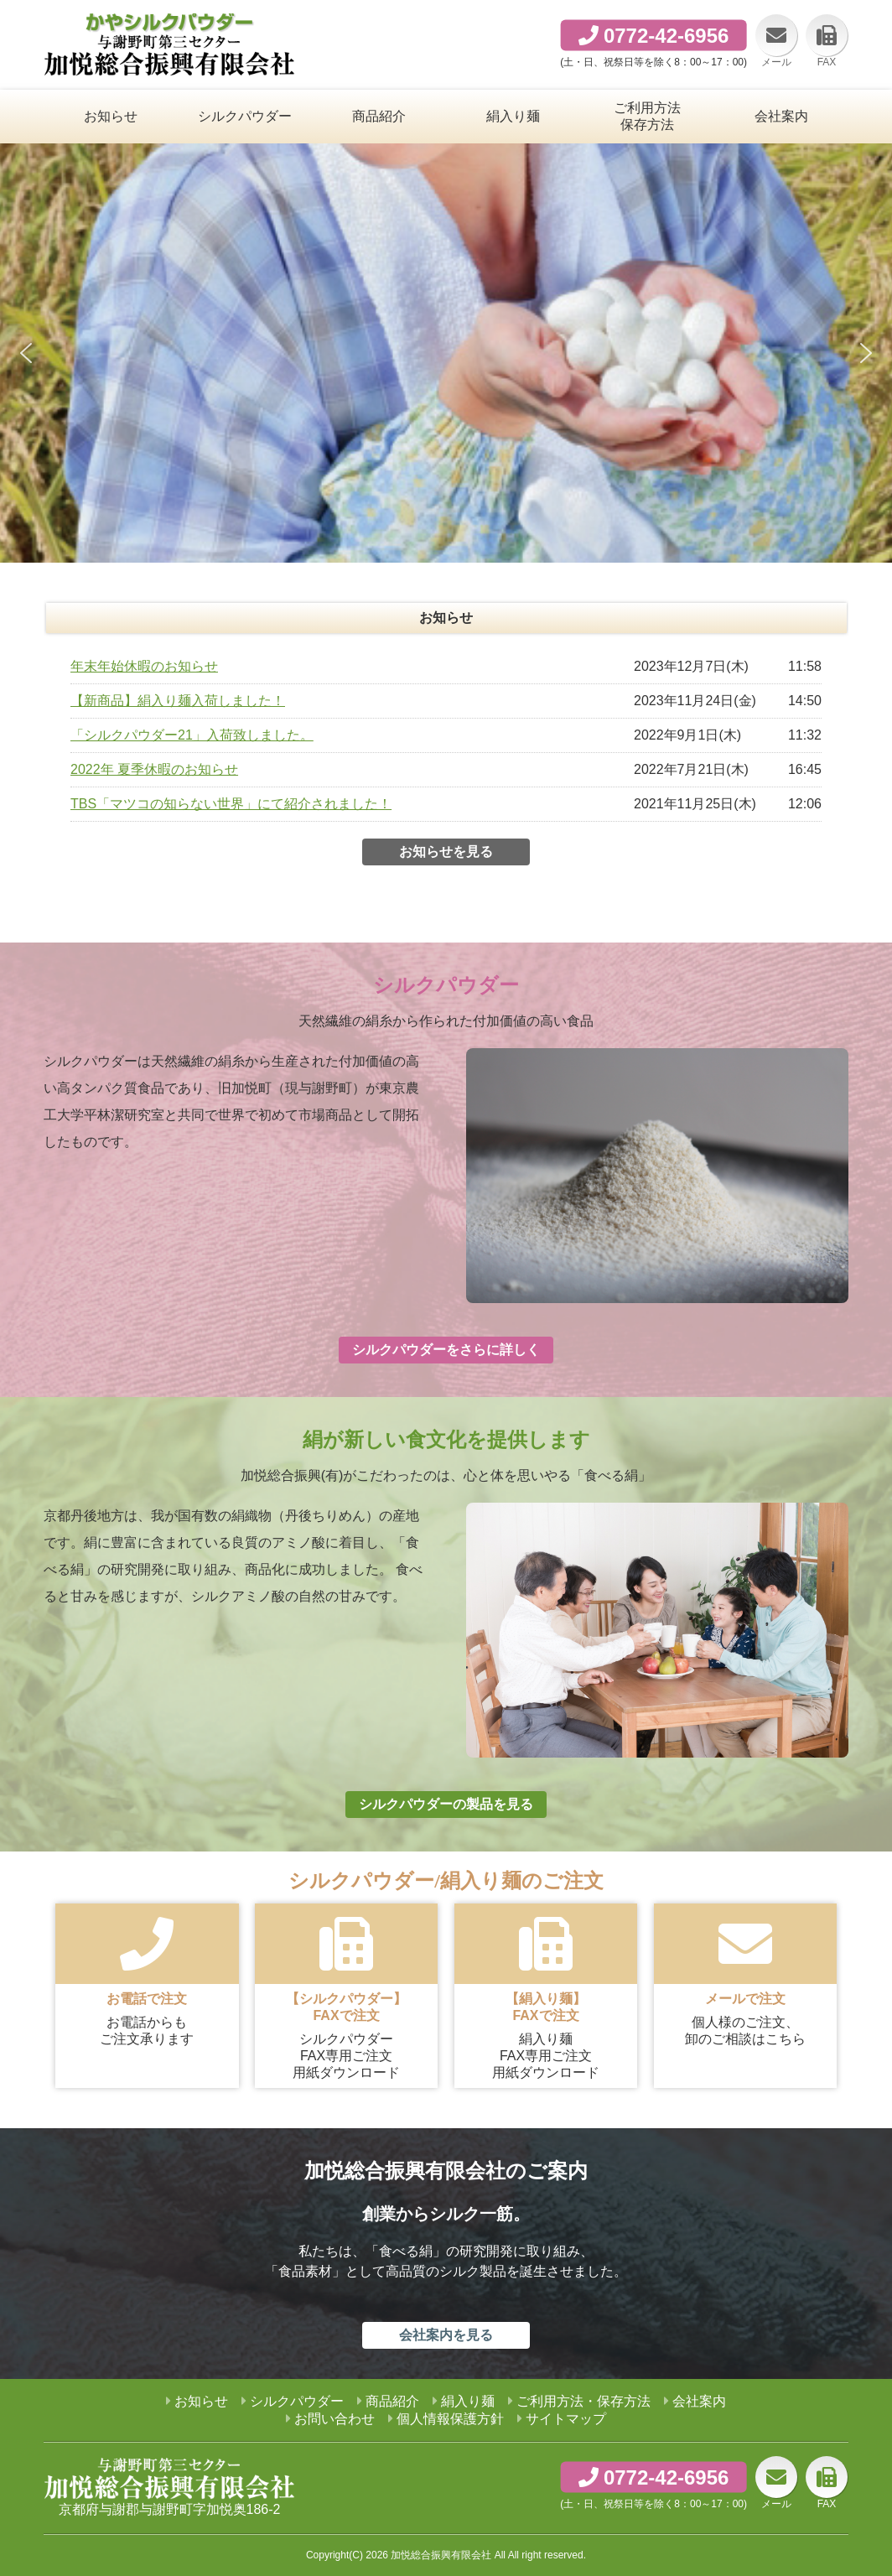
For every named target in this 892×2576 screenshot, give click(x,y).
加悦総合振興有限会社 (441, 2555)
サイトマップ (566, 2419)
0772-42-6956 (666, 35)
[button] (26, 353)
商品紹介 (392, 2401)
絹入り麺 (468, 2401)
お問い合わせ (334, 2419)
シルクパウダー (297, 2401)
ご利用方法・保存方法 (583, 2401)
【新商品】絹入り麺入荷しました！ (177, 700)
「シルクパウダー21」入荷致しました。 (192, 735)
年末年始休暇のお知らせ (144, 666)
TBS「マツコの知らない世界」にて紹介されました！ (231, 804)
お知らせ (201, 2401)
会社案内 (699, 2401)
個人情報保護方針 (450, 2419)
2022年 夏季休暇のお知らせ (154, 769)
